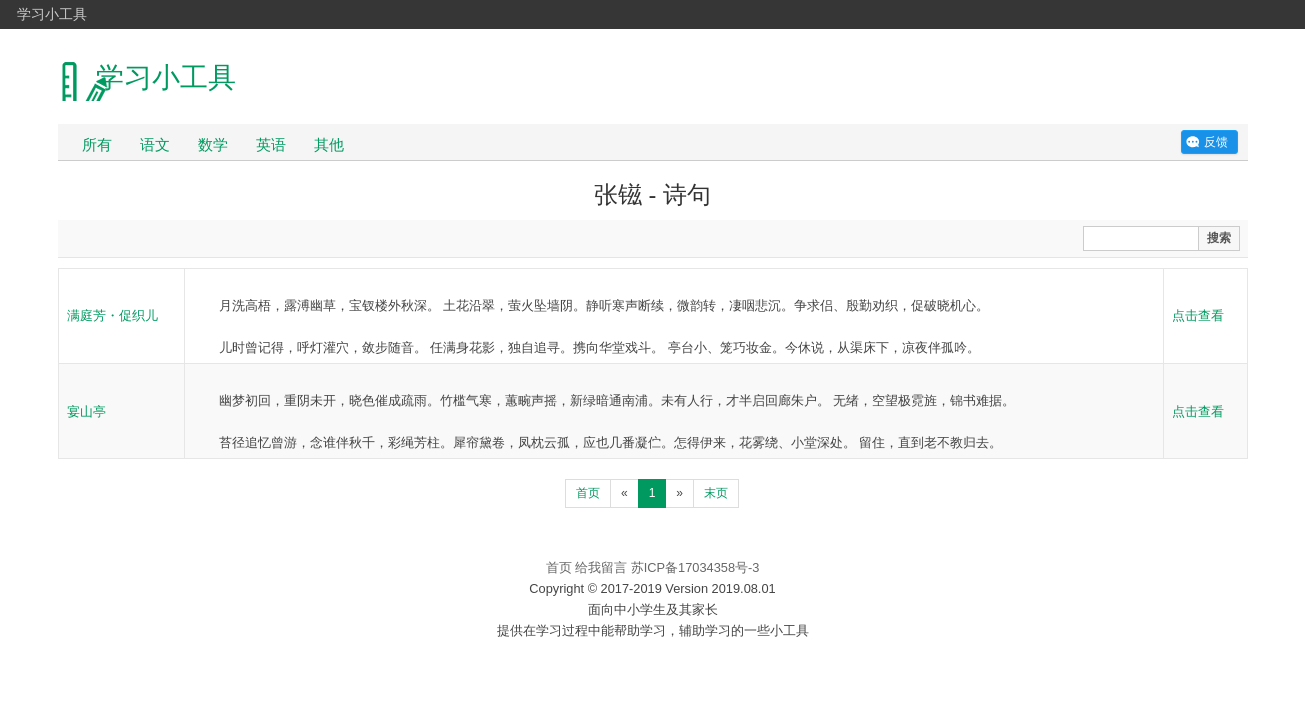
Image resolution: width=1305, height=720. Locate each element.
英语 (271, 144)
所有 (97, 144)
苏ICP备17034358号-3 (695, 567)
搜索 (1219, 238)
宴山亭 (86, 411)
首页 (588, 493)
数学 (213, 144)
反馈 (1216, 142)
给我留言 (601, 567)
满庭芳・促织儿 (112, 315)
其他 (329, 144)
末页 (716, 493)
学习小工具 (52, 14)
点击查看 (1198, 315)
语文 (155, 144)
